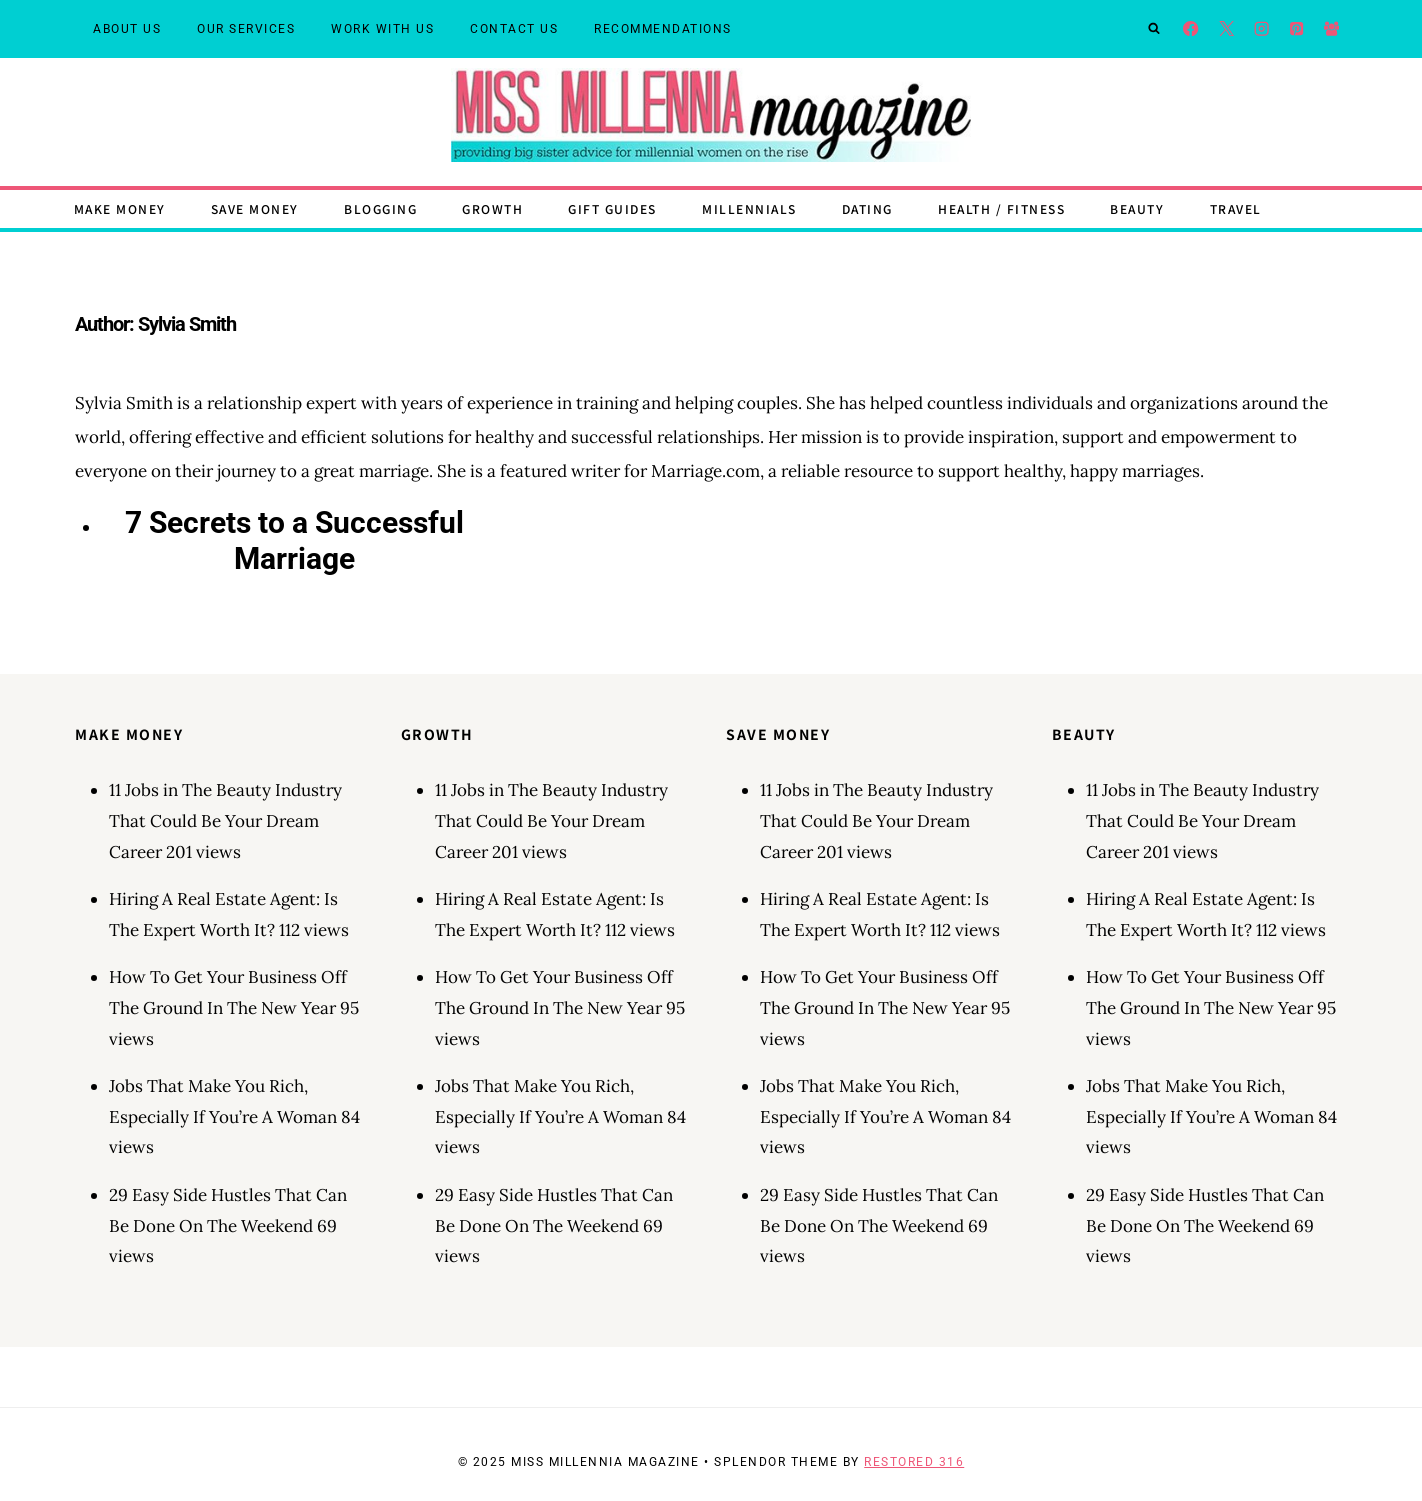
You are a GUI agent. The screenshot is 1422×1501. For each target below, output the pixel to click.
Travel (1236, 208)
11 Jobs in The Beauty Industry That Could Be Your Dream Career (225, 820)
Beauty (1137, 208)
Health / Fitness (1001, 208)
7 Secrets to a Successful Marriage (294, 540)
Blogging (380, 208)
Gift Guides (612, 208)
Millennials (749, 208)
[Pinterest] (1296, 29)
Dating (867, 208)
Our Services (246, 29)
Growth (492, 208)
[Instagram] (1261, 29)
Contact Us (514, 29)
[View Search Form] (1154, 29)
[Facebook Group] (1331, 29)
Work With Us (382, 29)
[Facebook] (1191, 29)
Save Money (255, 208)
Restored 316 (914, 1462)
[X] (1226, 29)
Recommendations (663, 29)
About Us (127, 29)
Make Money (120, 208)
